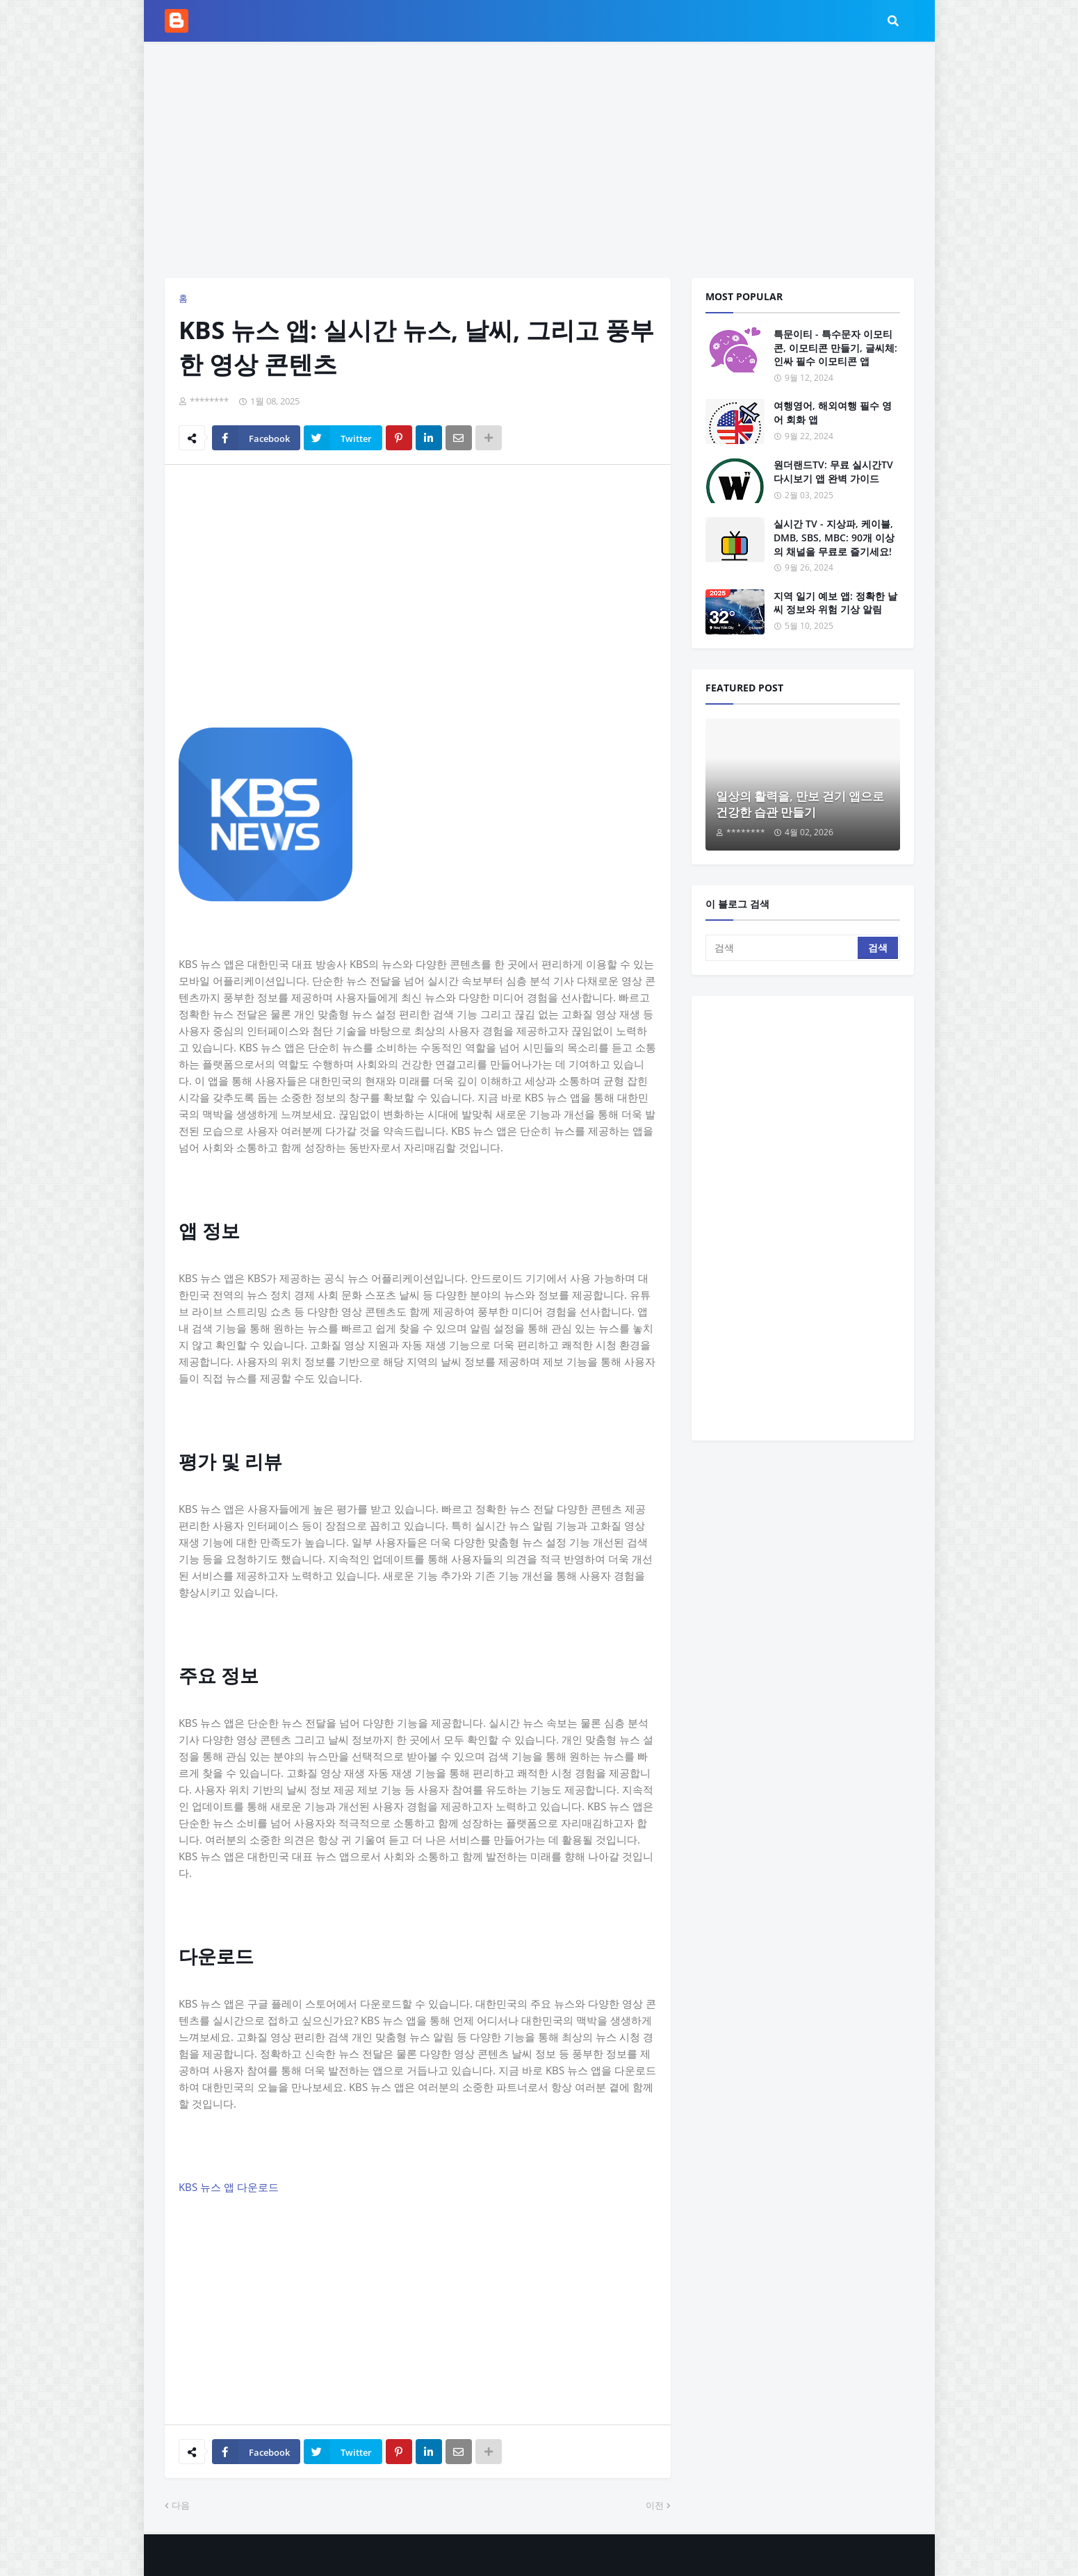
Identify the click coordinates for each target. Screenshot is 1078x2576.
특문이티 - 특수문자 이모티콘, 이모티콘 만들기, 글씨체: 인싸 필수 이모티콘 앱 (835, 347)
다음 (181, 2505)
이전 (655, 2505)
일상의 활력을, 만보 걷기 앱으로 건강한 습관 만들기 (800, 804)
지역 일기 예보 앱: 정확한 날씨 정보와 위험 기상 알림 (835, 602)
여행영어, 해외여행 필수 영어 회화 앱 (833, 412)
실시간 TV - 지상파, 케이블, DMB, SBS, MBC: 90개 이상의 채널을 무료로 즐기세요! (834, 537)
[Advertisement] (539, 160)
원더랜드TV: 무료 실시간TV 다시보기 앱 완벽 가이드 (833, 471)
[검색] (783, 948)
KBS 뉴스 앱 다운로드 (229, 2187)
